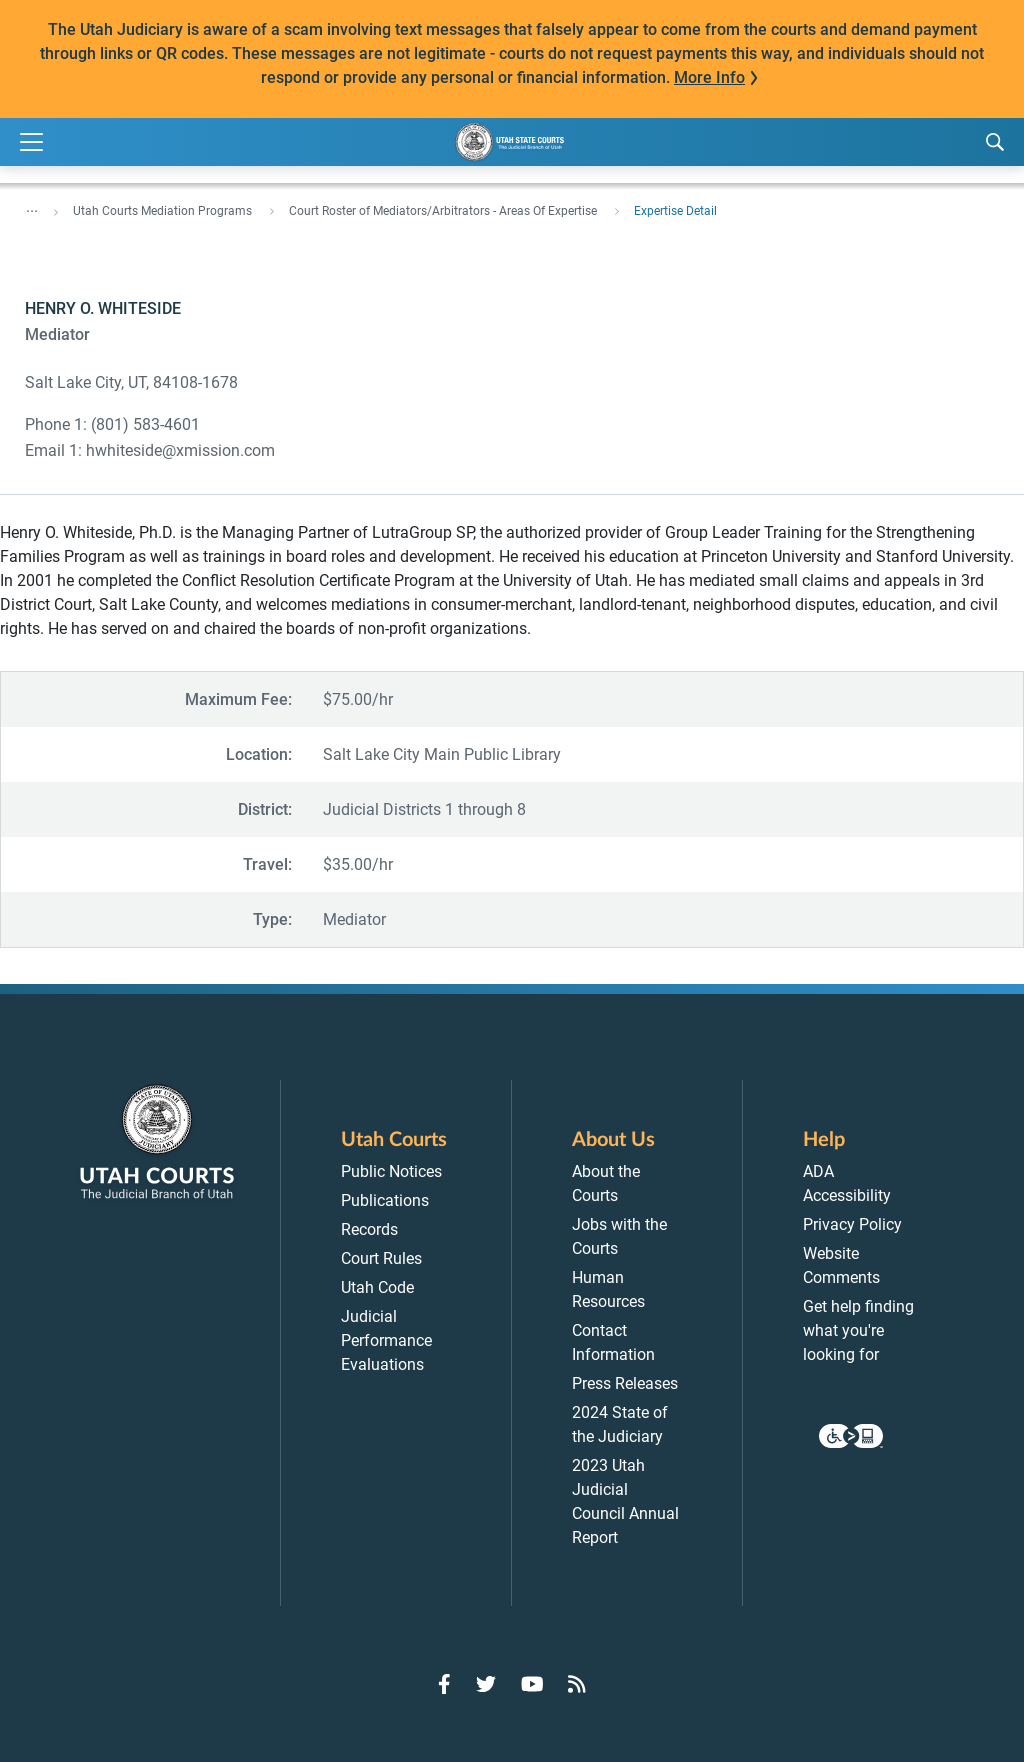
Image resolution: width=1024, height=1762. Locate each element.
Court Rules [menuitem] (381, 1258)
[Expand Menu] (31, 142)
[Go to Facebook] (444, 1684)
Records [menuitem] (369, 1229)
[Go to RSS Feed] (577, 1684)
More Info (709, 77)
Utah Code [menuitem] (377, 1287)
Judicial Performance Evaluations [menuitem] (386, 1340)
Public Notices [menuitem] (391, 1171)
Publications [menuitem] (385, 1200)
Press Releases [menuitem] (625, 1383)
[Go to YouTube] (532, 1684)
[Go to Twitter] (486, 1684)
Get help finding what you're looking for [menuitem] (858, 1330)
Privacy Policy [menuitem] (852, 1224)
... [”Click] (32, 207)
